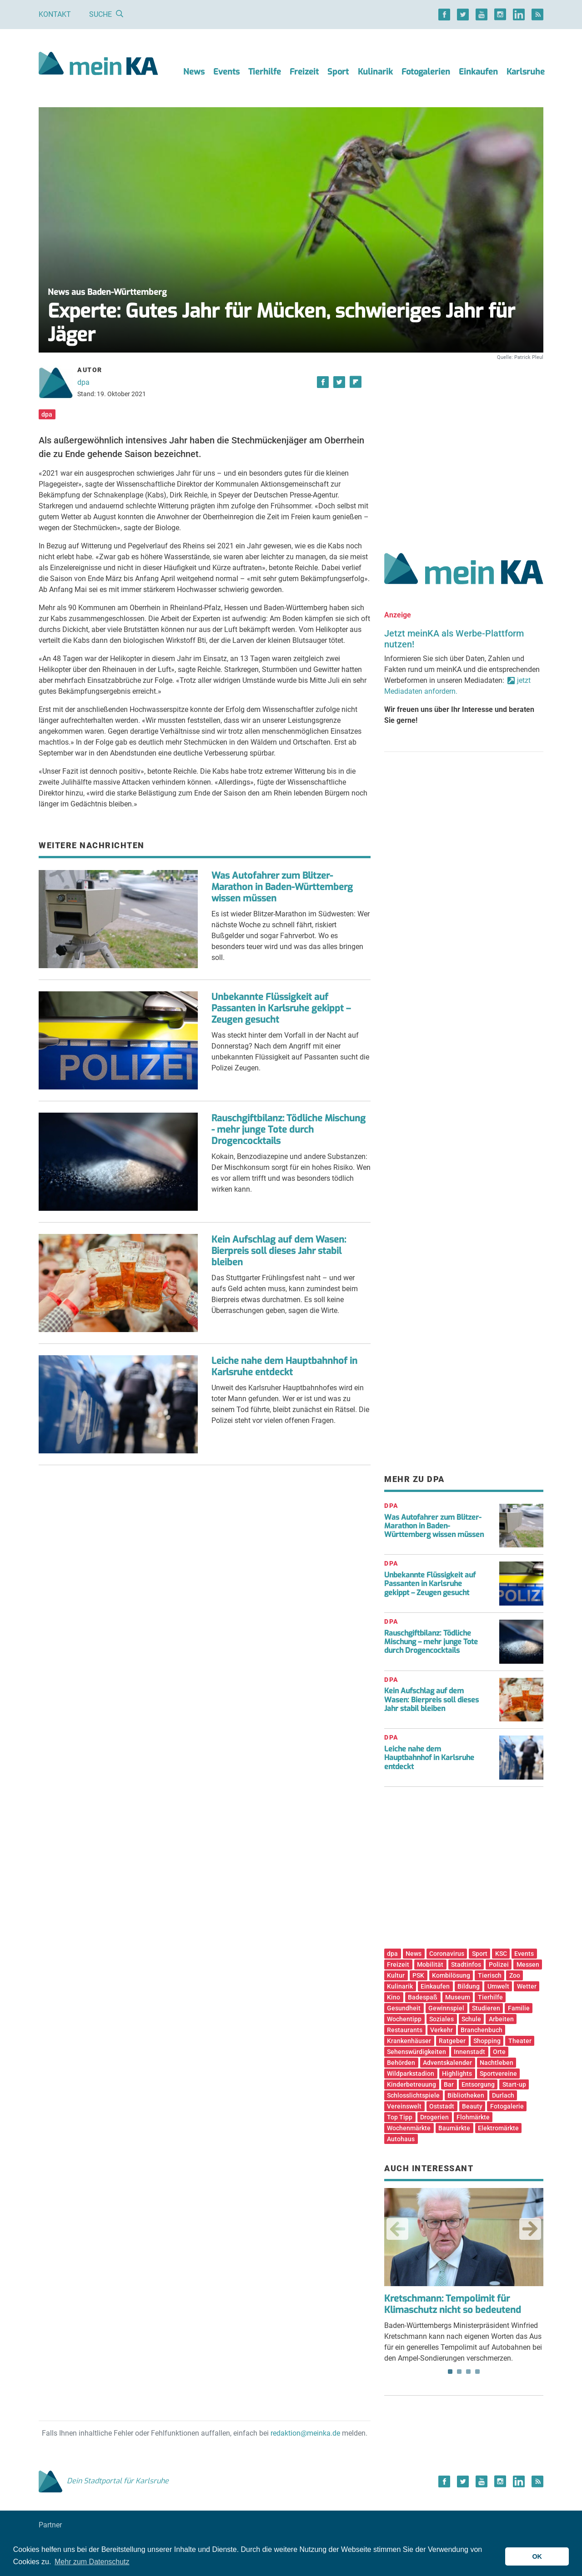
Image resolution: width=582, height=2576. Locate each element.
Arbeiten (501, 2019)
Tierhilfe (264, 71)
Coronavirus (446, 1953)
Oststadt (441, 2106)
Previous (397, 2229)
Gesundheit (404, 2008)
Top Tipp (399, 2117)
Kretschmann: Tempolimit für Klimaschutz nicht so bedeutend (452, 2304)
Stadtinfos (466, 1964)
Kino (393, 1997)
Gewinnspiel (446, 2008)
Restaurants (404, 2030)
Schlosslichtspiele (413, 2095)
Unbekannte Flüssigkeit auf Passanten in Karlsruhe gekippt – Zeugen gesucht (281, 1008)
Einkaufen (478, 71)
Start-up (514, 2084)
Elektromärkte (498, 2128)
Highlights (457, 2073)
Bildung (468, 1986)
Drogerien (434, 2117)
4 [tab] (477, 2371)
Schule (471, 2019)
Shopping (487, 2040)
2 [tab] (459, 2371)
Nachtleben (496, 2062)
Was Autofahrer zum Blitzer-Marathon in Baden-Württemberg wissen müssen (282, 887)
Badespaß (422, 1997)
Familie (519, 2008)
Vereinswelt (404, 2106)
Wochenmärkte (409, 2128)
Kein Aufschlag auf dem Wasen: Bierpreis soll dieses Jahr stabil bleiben (278, 1250)
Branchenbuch (481, 2030)
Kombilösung (451, 1975)
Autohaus (401, 2139)
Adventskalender (447, 2062)
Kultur (396, 1975)
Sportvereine (498, 2073)
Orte (499, 2051)
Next (530, 2229)
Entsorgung (478, 2084)
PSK (418, 1975)
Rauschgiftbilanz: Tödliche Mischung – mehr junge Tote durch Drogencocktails (431, 1641)
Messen (528, 1964)
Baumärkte (454, 2128)
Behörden (401, 2062)
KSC (501, 1953)
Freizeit (304, 71)
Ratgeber (452, 2040)
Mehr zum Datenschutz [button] (92, 2562)
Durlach (503, 2095)
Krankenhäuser (409, 2040)
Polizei (499, 1964)
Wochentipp (404, 2019)
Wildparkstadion (410, 2073)
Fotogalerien (425, 71)
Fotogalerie (507, 2106)
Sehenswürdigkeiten (416, 2051)
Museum (457, 1997)
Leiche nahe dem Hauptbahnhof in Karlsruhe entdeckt (284, 1366)
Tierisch (490, 1975)
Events (226, 71)
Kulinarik (375, 71)
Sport (338, 71)
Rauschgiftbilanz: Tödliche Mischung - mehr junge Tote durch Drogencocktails (288, 1129)
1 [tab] (450, 2371)
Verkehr (441, 2030)
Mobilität (430, 1964)
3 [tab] (468, 2371)
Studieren (486, 2008)
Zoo (514, 1975)
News (194, 71)
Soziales (441, 2019)
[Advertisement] (463, 446)
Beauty (472, 2106)
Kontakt (55, 14)
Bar (449, 2084)
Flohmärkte (473, 2117)
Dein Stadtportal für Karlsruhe (104, 2481)
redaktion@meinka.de (305, 2433)
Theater (520, 2040)
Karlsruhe (526, 71)
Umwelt (498, 1986)
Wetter (527, 1986)
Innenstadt (469, 2051)
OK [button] (537, 2556)
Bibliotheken (465, 2095)
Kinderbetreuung (411, 2084)
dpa (83, 382)
